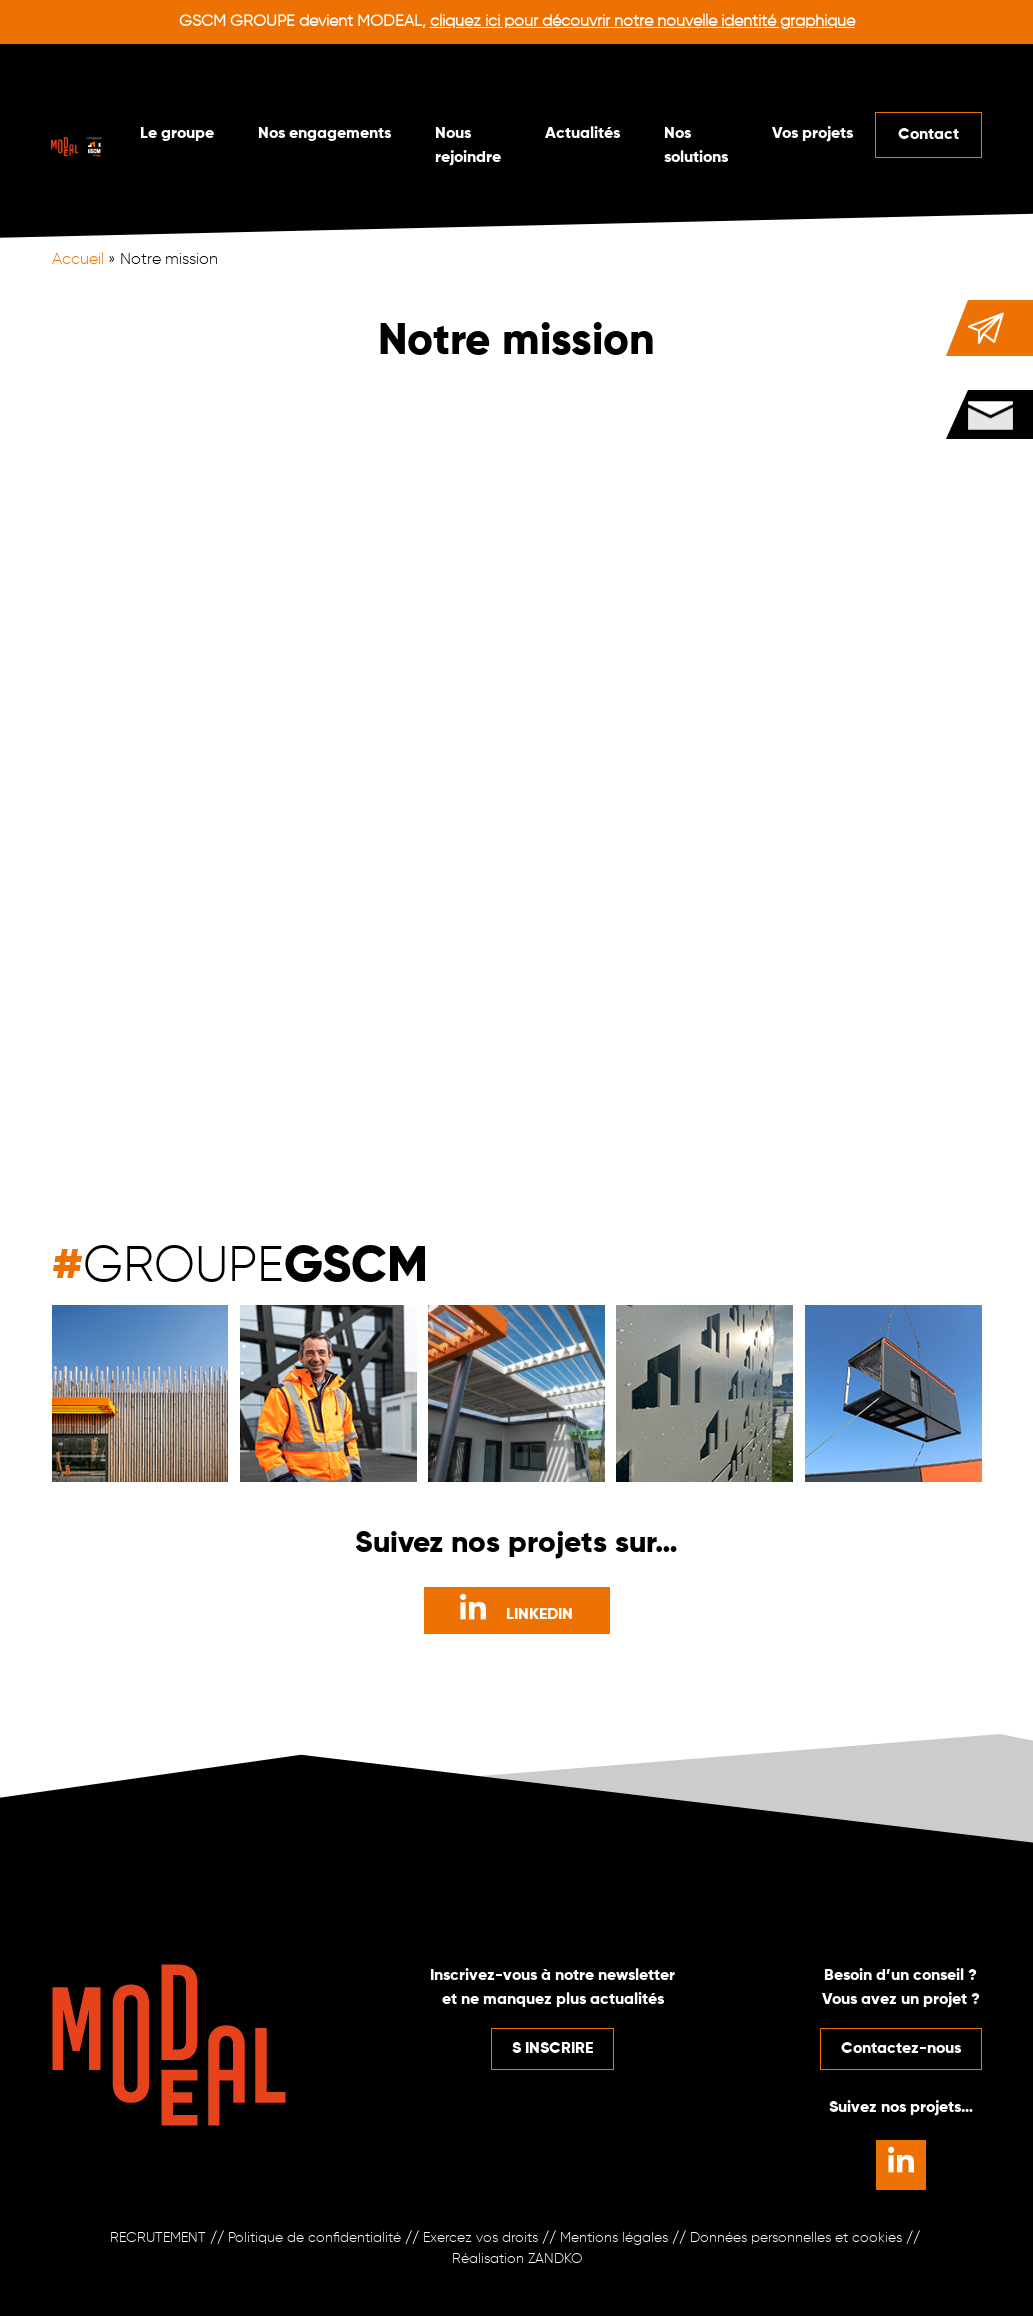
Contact (928, 135)
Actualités (582, 134)
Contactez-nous (901, 2049)
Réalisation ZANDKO (517, 2259)
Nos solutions (696, 146)
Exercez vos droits (480, 2238)
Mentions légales (614, 2238)
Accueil (78, 260)
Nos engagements (324, 134)
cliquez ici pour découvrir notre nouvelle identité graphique (642, 22)
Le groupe (177, 134)
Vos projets (812, 134)
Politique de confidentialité (314, 2238)
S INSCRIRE (552, 2049)
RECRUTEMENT (158, 2238)
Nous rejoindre (468, 146)
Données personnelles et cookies (796, 2238)
